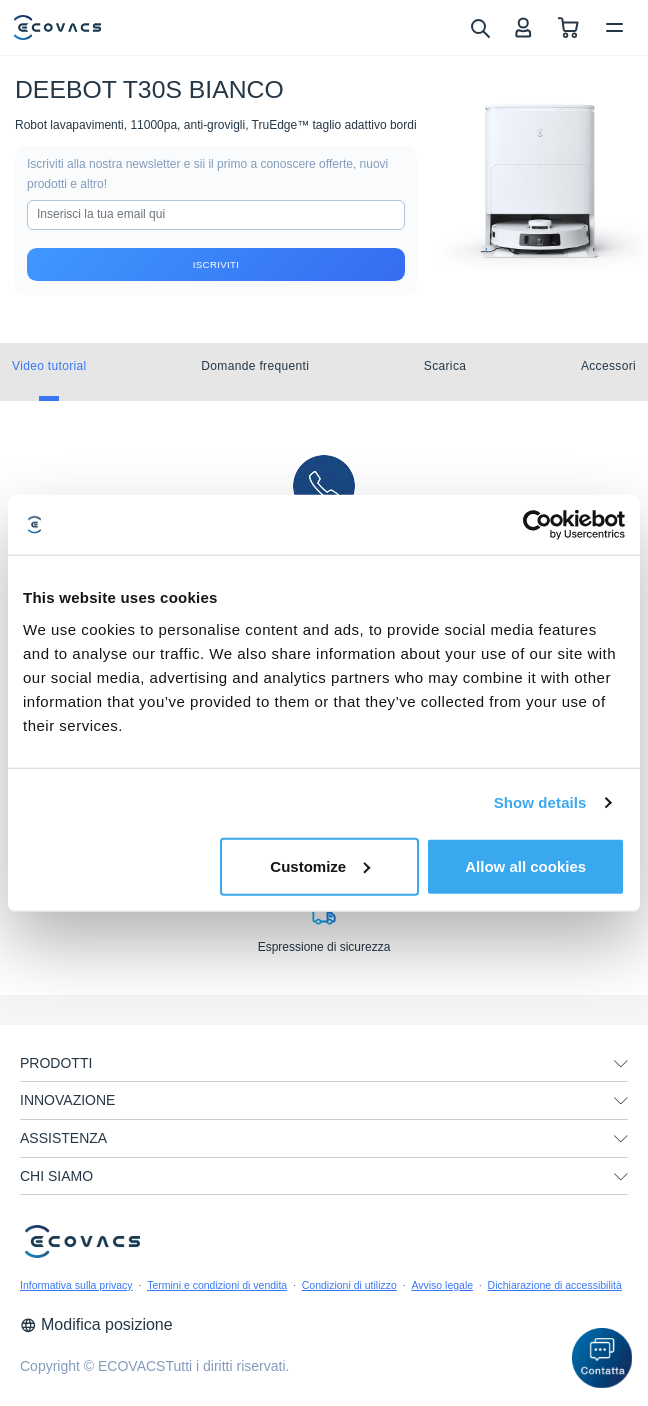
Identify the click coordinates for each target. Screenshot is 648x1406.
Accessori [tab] (608, 366)
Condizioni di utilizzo (349, 1285)
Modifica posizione (96, 1324)
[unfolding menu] (621, 1064)
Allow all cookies (525, 865)
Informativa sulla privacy (76, 1285)
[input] (216, 215)
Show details (540, 802)
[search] (479, 27)
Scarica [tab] (445, 366)
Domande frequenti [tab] (255, 366)
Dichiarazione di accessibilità (555, 1285)
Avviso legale (442, 1285)
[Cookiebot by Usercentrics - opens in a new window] (537, 525)
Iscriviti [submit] (216, 264)
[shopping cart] (568, 27)
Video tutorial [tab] (49, 366)
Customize (320, 865)
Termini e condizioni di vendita (217, 1285)
